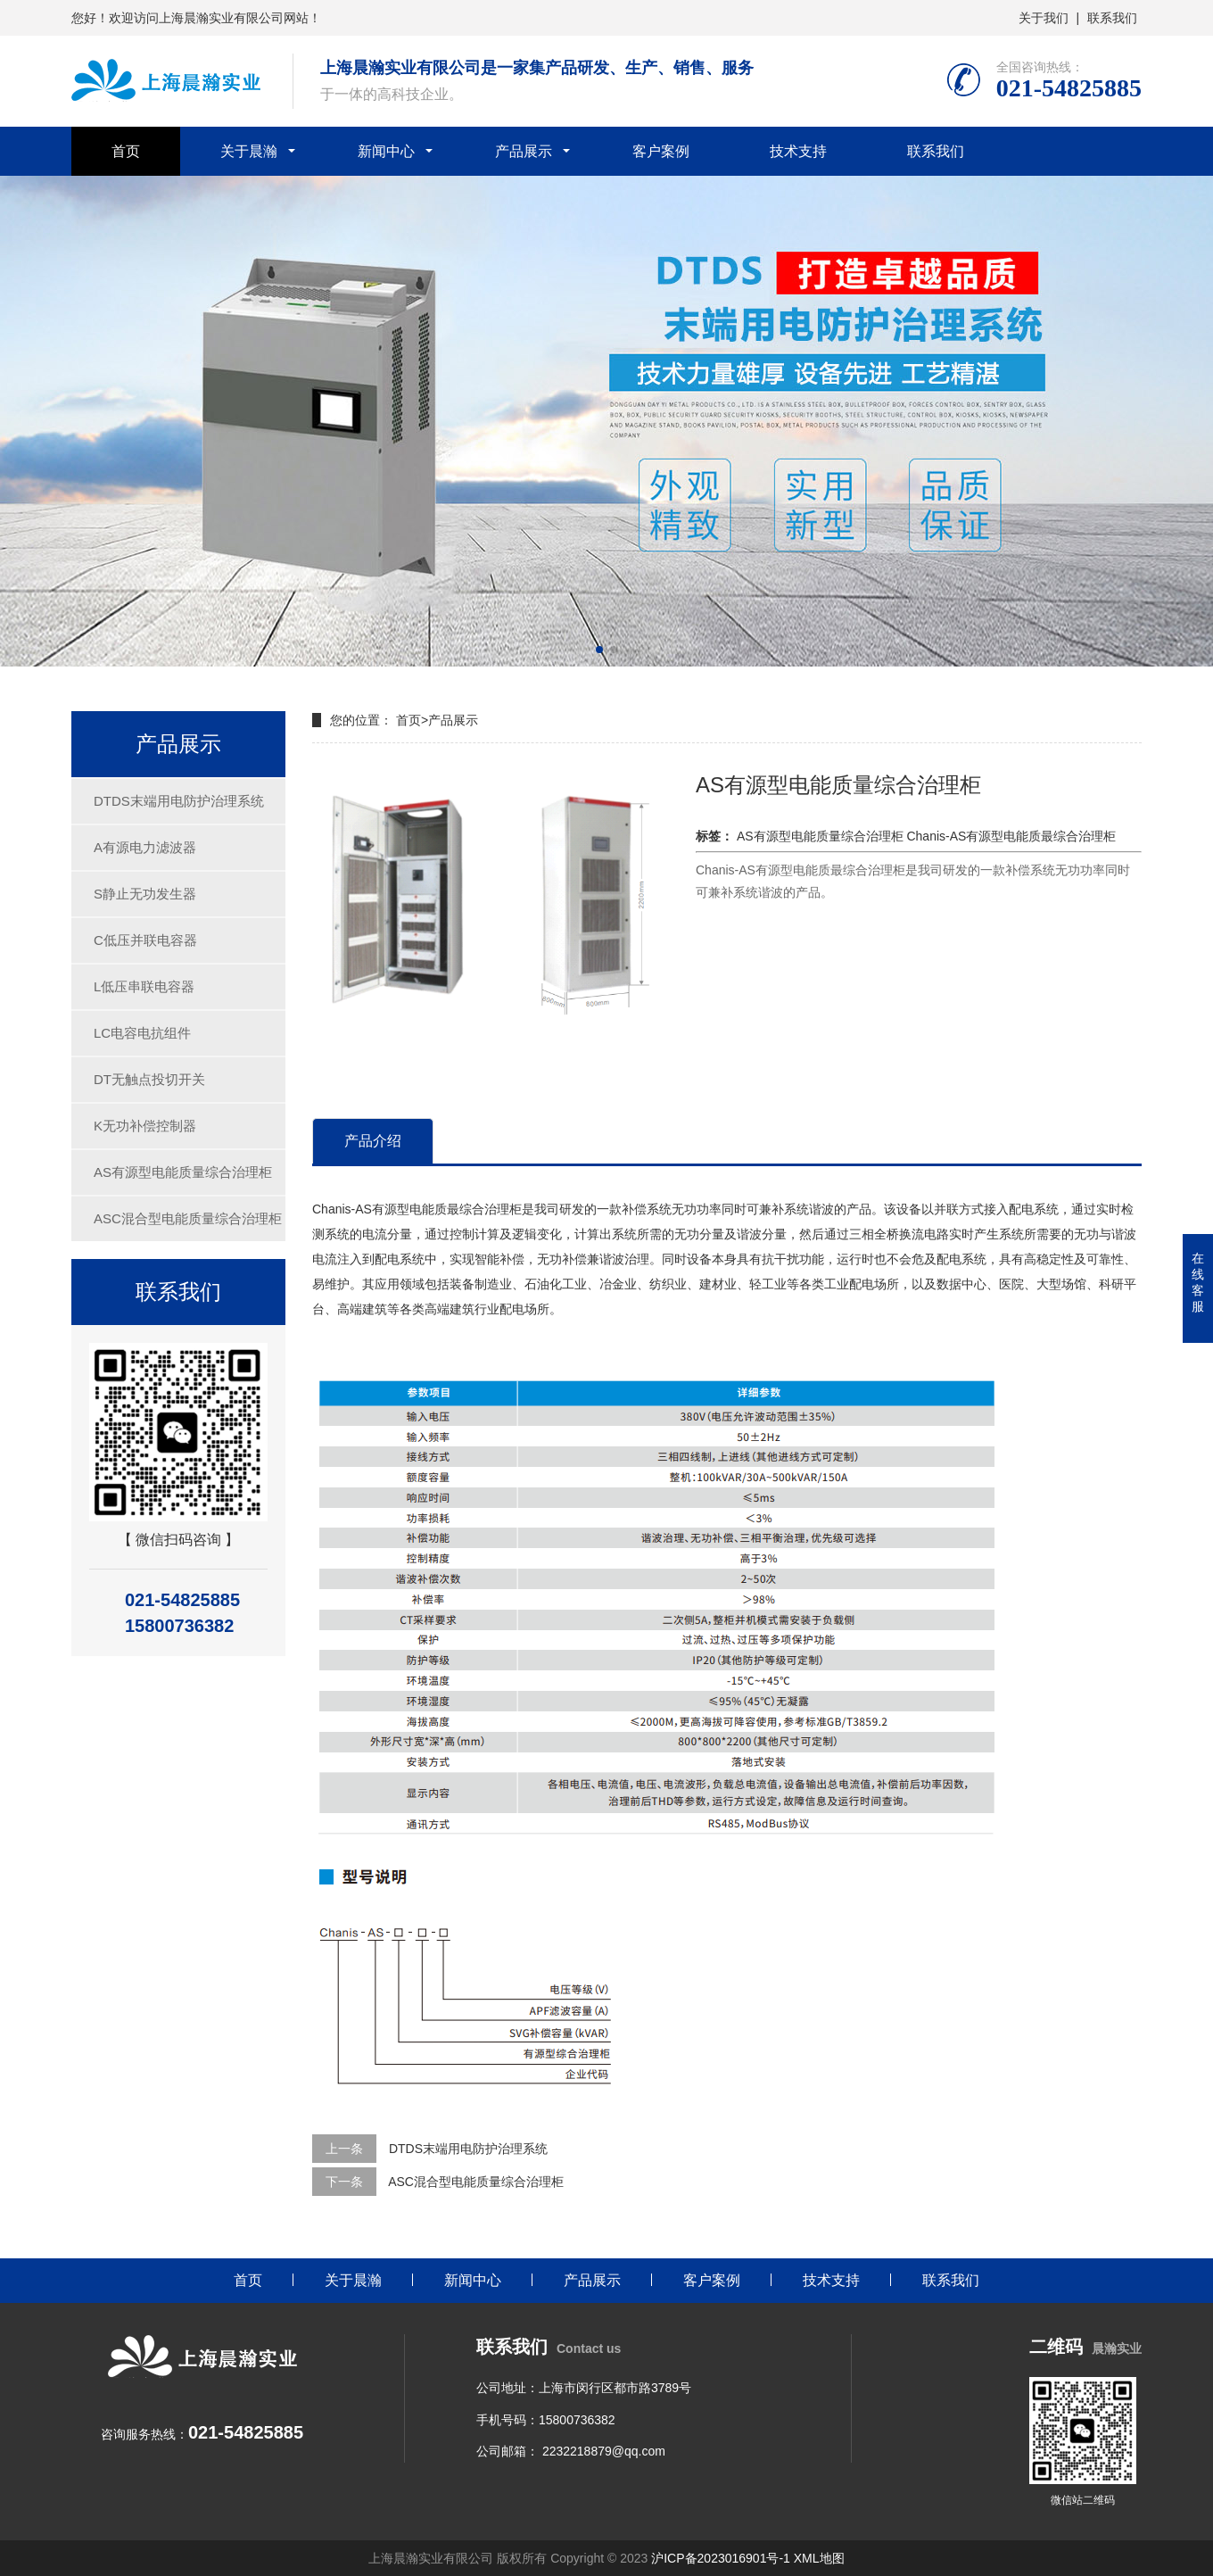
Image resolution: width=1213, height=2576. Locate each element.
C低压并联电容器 (145, 940)
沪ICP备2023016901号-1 (720, 2558)
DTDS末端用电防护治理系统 (179, 800)
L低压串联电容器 (144, 986)
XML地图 (819, 2558)
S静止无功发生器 (145, 893)
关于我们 (1044, 18)
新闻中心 (386, 151)
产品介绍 (372, 1140)
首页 (125, 151)
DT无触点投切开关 (149, 1079)
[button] (599, 649)
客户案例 (660, 151)
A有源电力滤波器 (145, 847)
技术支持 (798, 151)
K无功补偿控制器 (145, 1125)
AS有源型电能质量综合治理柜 (183, 1172)
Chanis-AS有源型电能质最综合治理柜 (1011, 836)
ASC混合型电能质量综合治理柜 (188, 1218)
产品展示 (523, 151)
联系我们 (1112, 18)
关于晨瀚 (248, 151)
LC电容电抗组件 (142, 1032)
